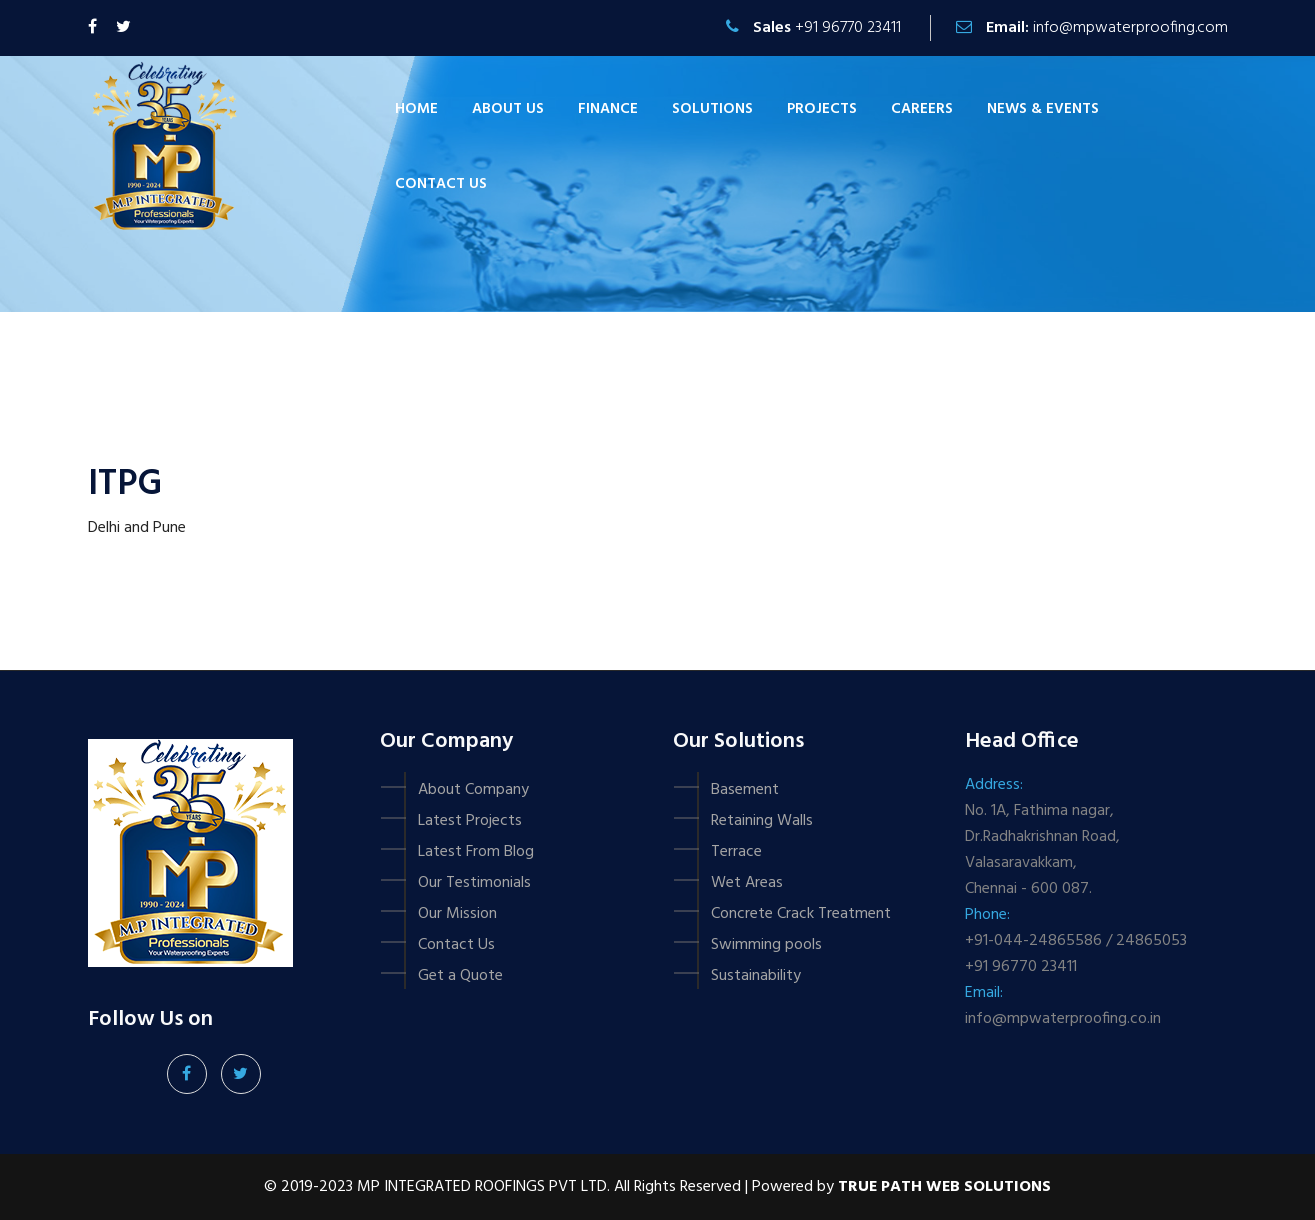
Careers (922, 109)
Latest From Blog (476, 852)
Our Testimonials (474, 883)
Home (416, 109)
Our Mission (457, 914)
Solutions (712, 109)
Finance (608, 109)
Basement (745, 790)
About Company (473, 790)
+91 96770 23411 (848, 28)
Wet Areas (747, 883)
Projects (822, 109)
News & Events (1043, 109)
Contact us (441, 184)
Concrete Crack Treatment (801, 914)
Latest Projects (470, 821)
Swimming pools (766, 945)
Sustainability (756, 976)
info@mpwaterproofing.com (1130, 28)
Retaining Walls (762, 821)
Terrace (736, 852)
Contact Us (456, 945)
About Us (508, 109)
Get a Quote (460, 976)
